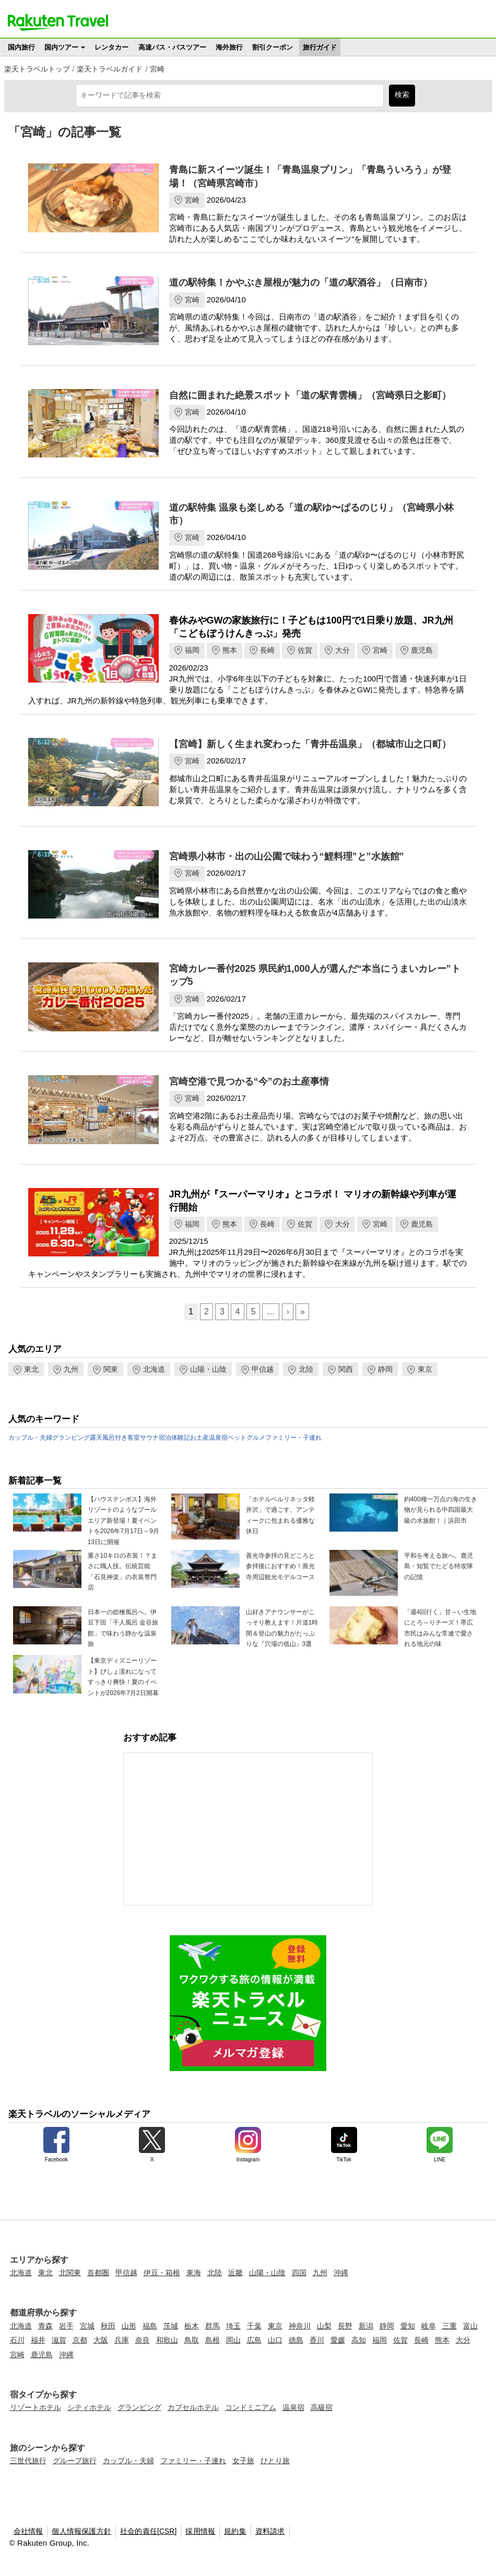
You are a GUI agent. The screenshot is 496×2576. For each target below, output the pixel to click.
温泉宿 (218, 1437)
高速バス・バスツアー (172, 47)
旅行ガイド (320, 47)
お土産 (199, 1437)
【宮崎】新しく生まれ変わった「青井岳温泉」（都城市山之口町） (310, 744)
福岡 (192, 650)
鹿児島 (422, 650)
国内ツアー (61, 47)
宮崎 (157, 69)
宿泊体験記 (174, 1437)
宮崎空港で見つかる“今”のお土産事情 (249, 1081)
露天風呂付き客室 (115, 1437)
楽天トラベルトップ (37, 69)
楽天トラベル (58, 22)
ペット (237, 1437)
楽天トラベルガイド (110, 69)
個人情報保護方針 (81, 2531)
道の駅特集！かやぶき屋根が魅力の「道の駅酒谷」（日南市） (300, 282)
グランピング (71, 1437)
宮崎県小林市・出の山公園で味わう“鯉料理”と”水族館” (286, 856)
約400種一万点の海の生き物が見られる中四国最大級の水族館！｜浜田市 (440, 1510)
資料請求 (270, 2531)
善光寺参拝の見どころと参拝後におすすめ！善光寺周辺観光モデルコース (280, 1566)
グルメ (255, 1437)
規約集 (235, 2531)
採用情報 (200, 2531)
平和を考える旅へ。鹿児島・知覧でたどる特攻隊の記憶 (438, 1566)
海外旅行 (229, 47)
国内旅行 (21, 47)
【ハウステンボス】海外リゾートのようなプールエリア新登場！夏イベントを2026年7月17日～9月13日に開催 (123, 1521)
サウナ (149, 1437)
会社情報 (28, 2531)
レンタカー (111, 47)
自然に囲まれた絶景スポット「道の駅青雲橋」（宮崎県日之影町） (310, 395)
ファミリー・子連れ (293, 1437)
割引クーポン (272, 47)
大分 (342, 650)
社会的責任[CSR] (148, 2531)
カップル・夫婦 (30, 1437)
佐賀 (305, 650)
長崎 (267, 650)
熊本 (229, 650)
